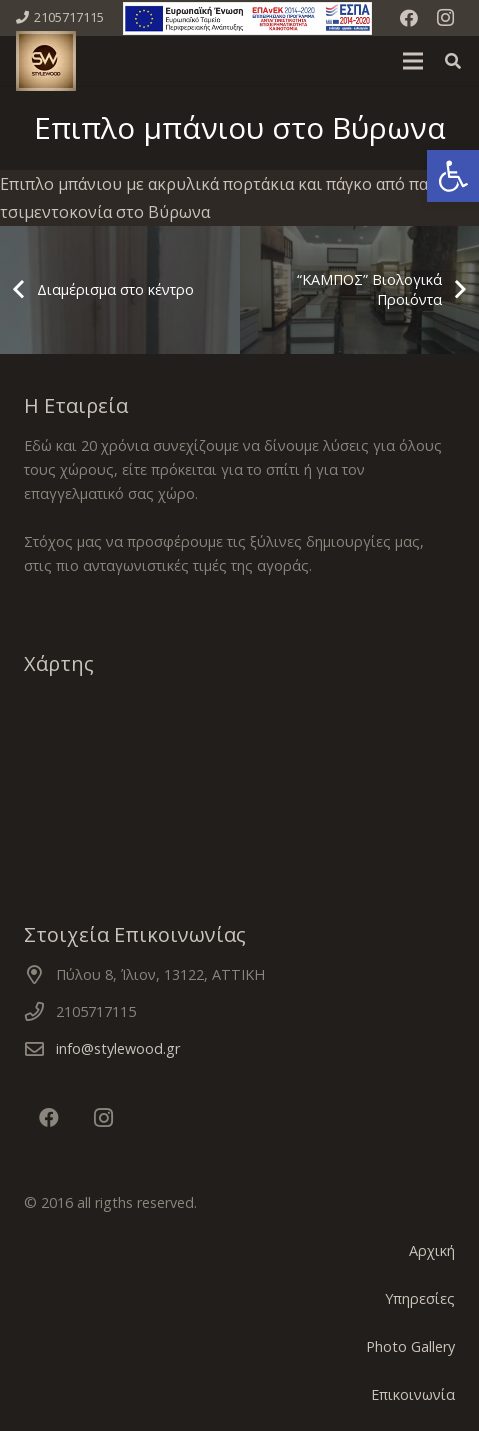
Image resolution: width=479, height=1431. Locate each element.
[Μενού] (413, 61)
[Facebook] (409, 18)
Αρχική (432, 1250)
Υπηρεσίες (420, 1298)
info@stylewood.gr (118, 1048)
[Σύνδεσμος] (247, 18)
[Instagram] (445, 18)
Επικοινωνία (413, 1394)
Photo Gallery (410, 1346)
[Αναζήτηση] (453, 61)
